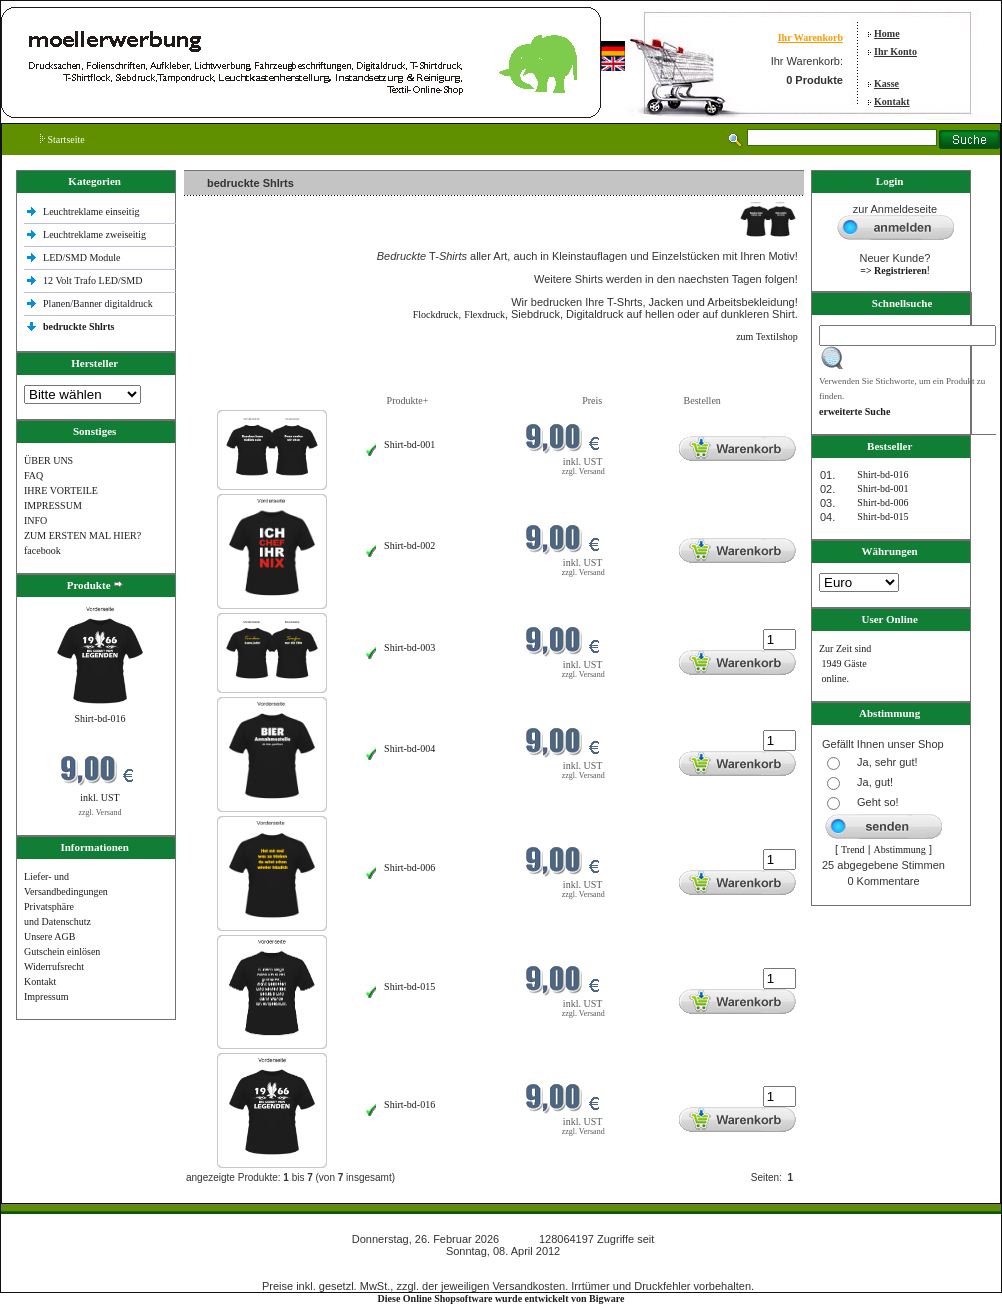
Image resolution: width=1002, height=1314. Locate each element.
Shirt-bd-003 (409, 647)
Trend (853, 849)
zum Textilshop (767, 336)
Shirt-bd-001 (409, 444)
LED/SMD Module (82, 257)
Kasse (886, 83)
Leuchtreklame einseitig (92, 211)
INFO (35, 520)
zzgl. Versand (100, 812)
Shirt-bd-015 (409, 986)
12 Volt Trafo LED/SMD (92, 280)
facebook (42, 550)
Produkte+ (408, 400)
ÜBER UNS (48, 460)
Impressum (46, 996)
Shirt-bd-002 (409, 545)
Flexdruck (484, 314)
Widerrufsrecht (54, 966)
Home (887, 33)
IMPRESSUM (53, 505)
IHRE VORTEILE (61, 490)
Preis (592, 400)
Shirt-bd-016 (99, 718)
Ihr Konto (895, 51)
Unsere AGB (49, 936)
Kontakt (892, 101)
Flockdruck (436, 314)
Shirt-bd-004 (409, 748)
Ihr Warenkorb (810, 37)
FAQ (33, 475)
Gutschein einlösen (62, 951)
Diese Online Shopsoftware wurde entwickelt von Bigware (501, 1298)
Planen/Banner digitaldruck (98, 303)
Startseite (62, 139)
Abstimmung (900, 849)
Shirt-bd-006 (409, 867)
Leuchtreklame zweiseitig (96, 234)
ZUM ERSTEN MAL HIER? (82, 535)
